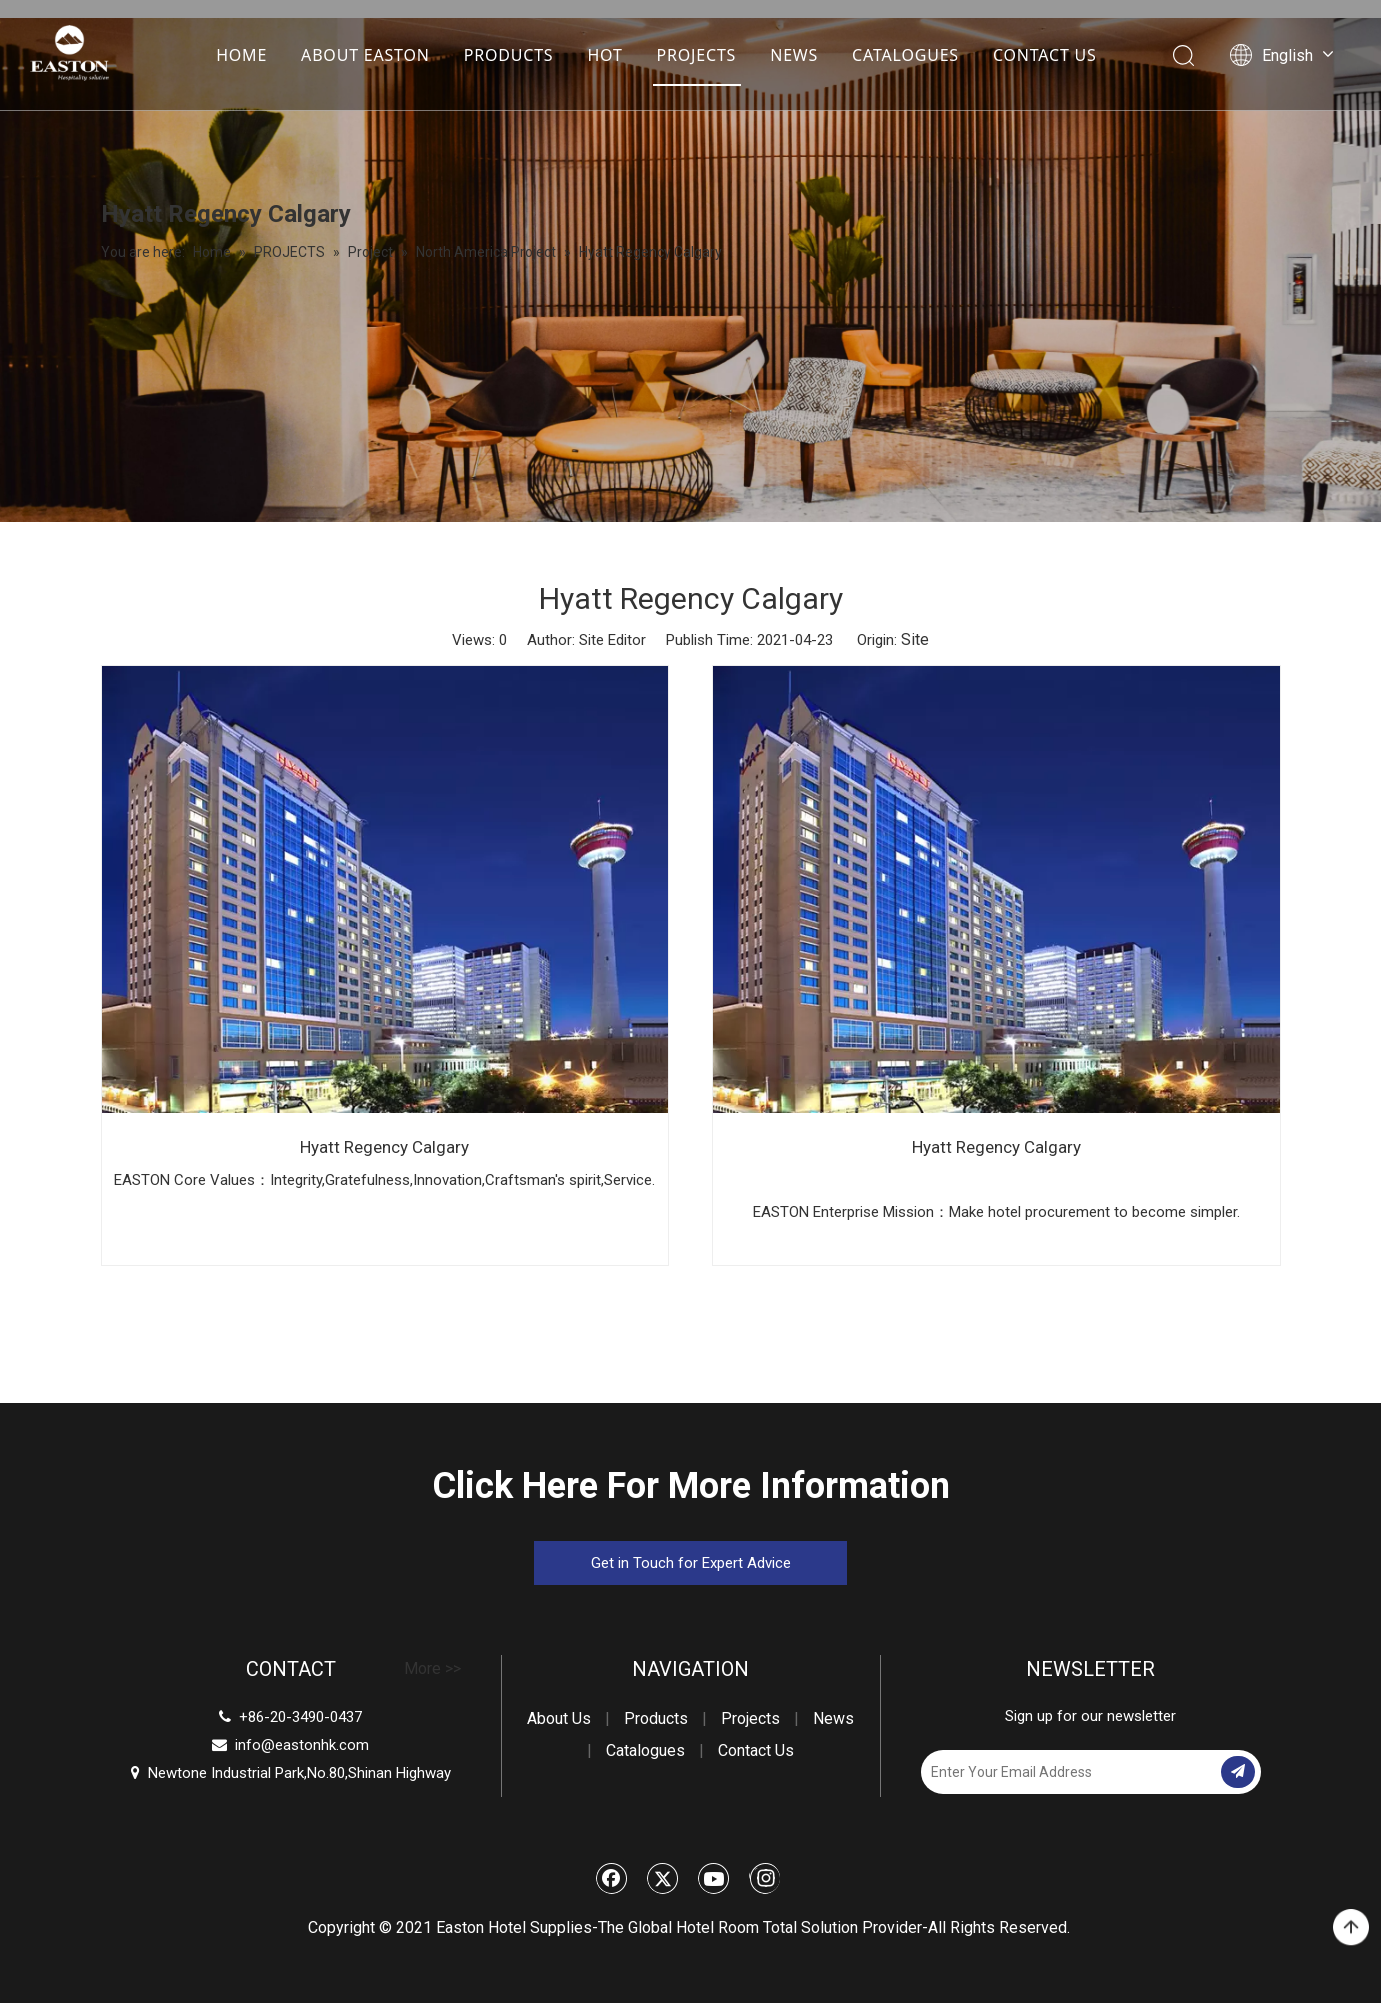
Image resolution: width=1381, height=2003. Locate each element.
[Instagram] (764, 1878)
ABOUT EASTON (364, 55)
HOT (603, 55)
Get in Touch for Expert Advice (691, 1563)
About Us (559, 1718)
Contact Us (756, 1750)
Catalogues (645, 1750)
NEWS (793, 55)
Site (915, 639)
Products (656, 1718)
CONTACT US (1044, 55)
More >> (432, 1669)
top (1351, 1928)
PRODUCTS (508, 55)
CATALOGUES (904, 55)
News (833, 1718)
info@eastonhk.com (302, 1745)
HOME (240, 55)
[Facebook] (612, 1878)
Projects (750, 1718)
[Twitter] (663, 1878)
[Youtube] (714, 1878)
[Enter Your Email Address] (1069, 1772)
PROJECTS (695, 55)
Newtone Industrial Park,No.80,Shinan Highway (291, 1773)
